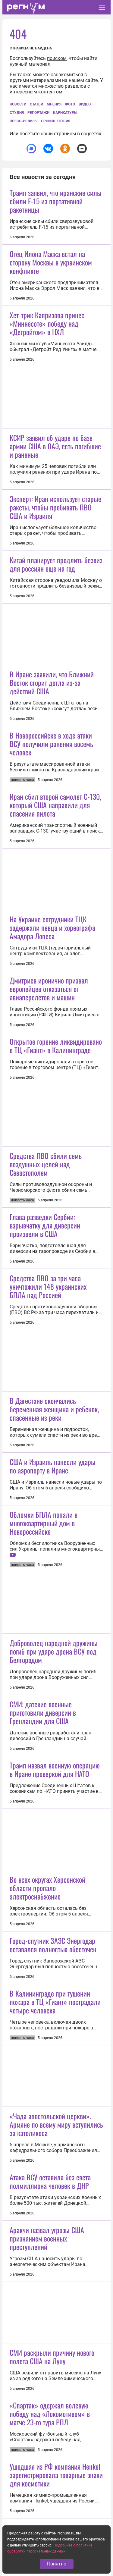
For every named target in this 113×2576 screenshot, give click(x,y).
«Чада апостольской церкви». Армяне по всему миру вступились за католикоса (56, 2124)
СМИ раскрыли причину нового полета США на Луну (52, 2356)
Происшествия (55, 121)
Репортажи (38, 113)
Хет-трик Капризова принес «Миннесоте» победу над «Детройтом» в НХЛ (47, 323)
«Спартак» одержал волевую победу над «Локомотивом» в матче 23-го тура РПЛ (50, 2413)
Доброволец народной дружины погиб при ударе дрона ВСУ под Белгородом (54, 1651)
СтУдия (17, 113)
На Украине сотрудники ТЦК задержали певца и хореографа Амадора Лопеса (52, 927)
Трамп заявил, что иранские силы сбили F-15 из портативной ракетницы (56, 201)
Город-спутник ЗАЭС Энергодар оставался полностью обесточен (53, 1944)
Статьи (36, 104)
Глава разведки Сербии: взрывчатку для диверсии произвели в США (45, 1225)
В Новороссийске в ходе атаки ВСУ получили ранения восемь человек (51, 744)
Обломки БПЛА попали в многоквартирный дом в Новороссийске (43, 1523)
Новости (18, 104)
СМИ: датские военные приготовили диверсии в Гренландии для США (43, 1712)
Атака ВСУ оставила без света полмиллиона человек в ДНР (50, 2181)
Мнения (54, 104)
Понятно (56, 2564)
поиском (57, 58)
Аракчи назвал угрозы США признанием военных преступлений (47, 2238)
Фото (70, 104)
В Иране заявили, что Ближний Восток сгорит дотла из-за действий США (52, 682)
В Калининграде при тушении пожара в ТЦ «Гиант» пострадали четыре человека (55, 2002)
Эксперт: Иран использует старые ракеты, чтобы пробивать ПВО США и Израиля (55, 507)
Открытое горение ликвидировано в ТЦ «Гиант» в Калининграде (56, 1045)
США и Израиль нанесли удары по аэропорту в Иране (53, 1466)
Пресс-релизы (23, 121)
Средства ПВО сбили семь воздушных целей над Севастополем (46, 1164)
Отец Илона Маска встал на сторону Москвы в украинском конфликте (51, 262)
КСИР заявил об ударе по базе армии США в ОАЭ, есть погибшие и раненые (55, 446)
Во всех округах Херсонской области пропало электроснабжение (47, 1888)
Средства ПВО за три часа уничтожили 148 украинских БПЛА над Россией (48, 1286)
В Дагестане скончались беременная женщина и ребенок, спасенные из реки (54, 1409)
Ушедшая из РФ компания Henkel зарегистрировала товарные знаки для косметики (56, 2475)
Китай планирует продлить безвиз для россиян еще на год (56, 564)
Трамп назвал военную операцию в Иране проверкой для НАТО (55, 1769)
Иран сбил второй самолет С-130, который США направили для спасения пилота (55, 805)
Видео (85, 104)
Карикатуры (65, 113)
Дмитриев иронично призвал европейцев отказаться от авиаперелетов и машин (49, 988)
